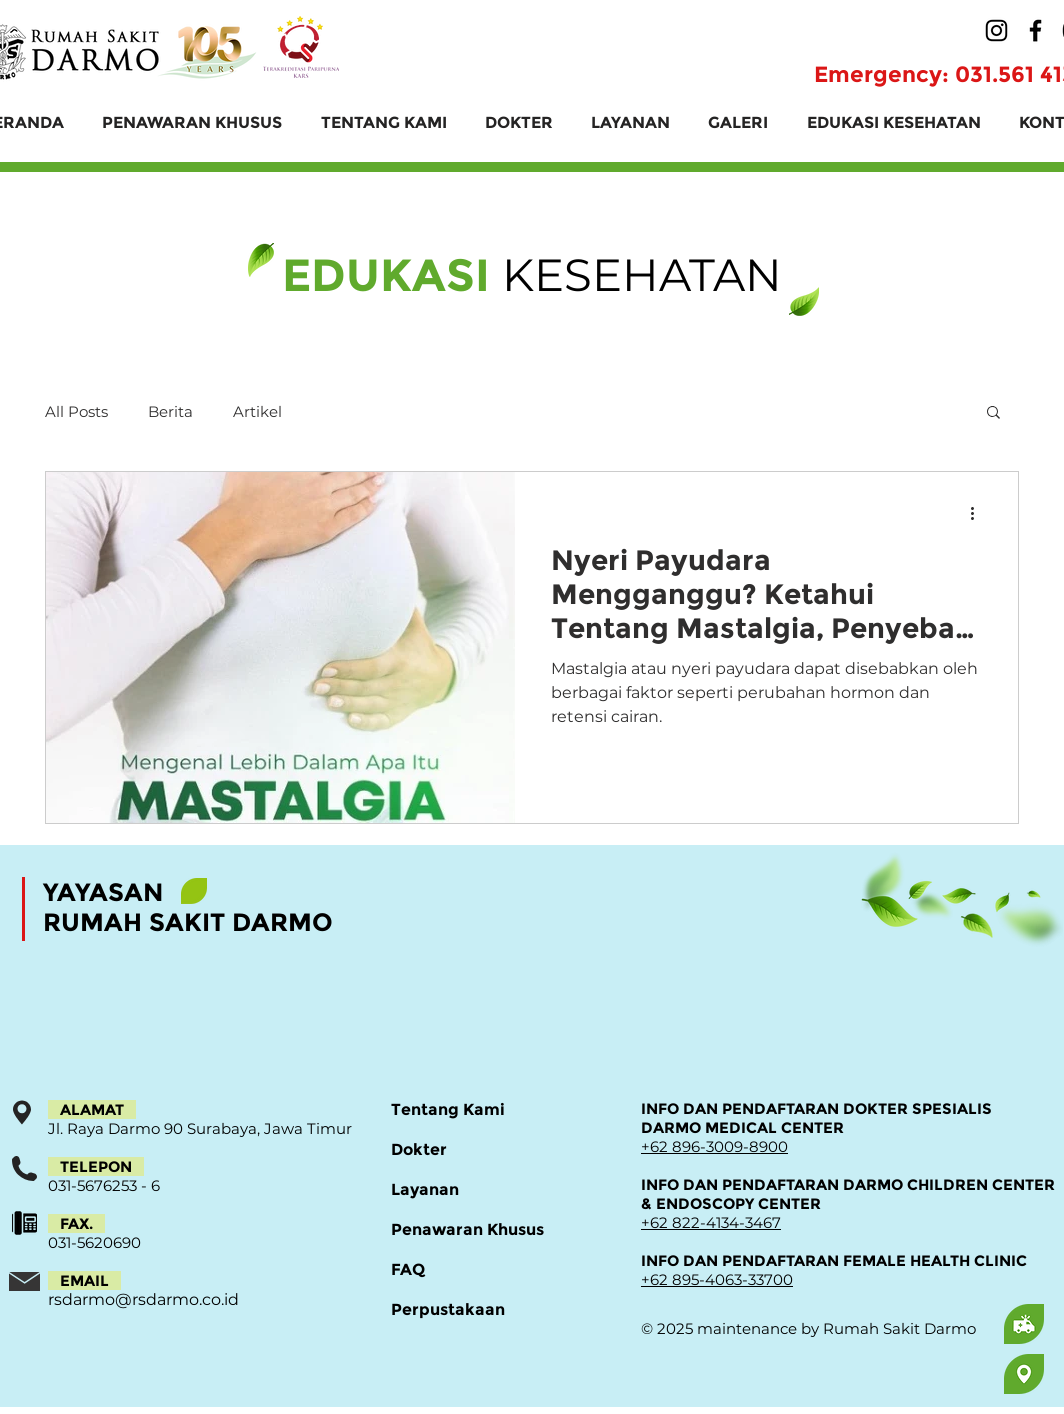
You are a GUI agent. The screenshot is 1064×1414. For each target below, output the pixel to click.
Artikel (257, 411)
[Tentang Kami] (462, 1110)
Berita (170, 411)
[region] (945, 1324)
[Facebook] (1035, 30)
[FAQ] (462, 1270)
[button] (993, 413)
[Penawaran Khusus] (467, 1230)
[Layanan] (462, 1190)
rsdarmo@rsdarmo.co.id (143, 1299)
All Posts (76, 411)
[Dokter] (462, 1150)
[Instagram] (996, 30)
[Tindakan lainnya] (979, 513)
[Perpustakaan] (462, 1310)
